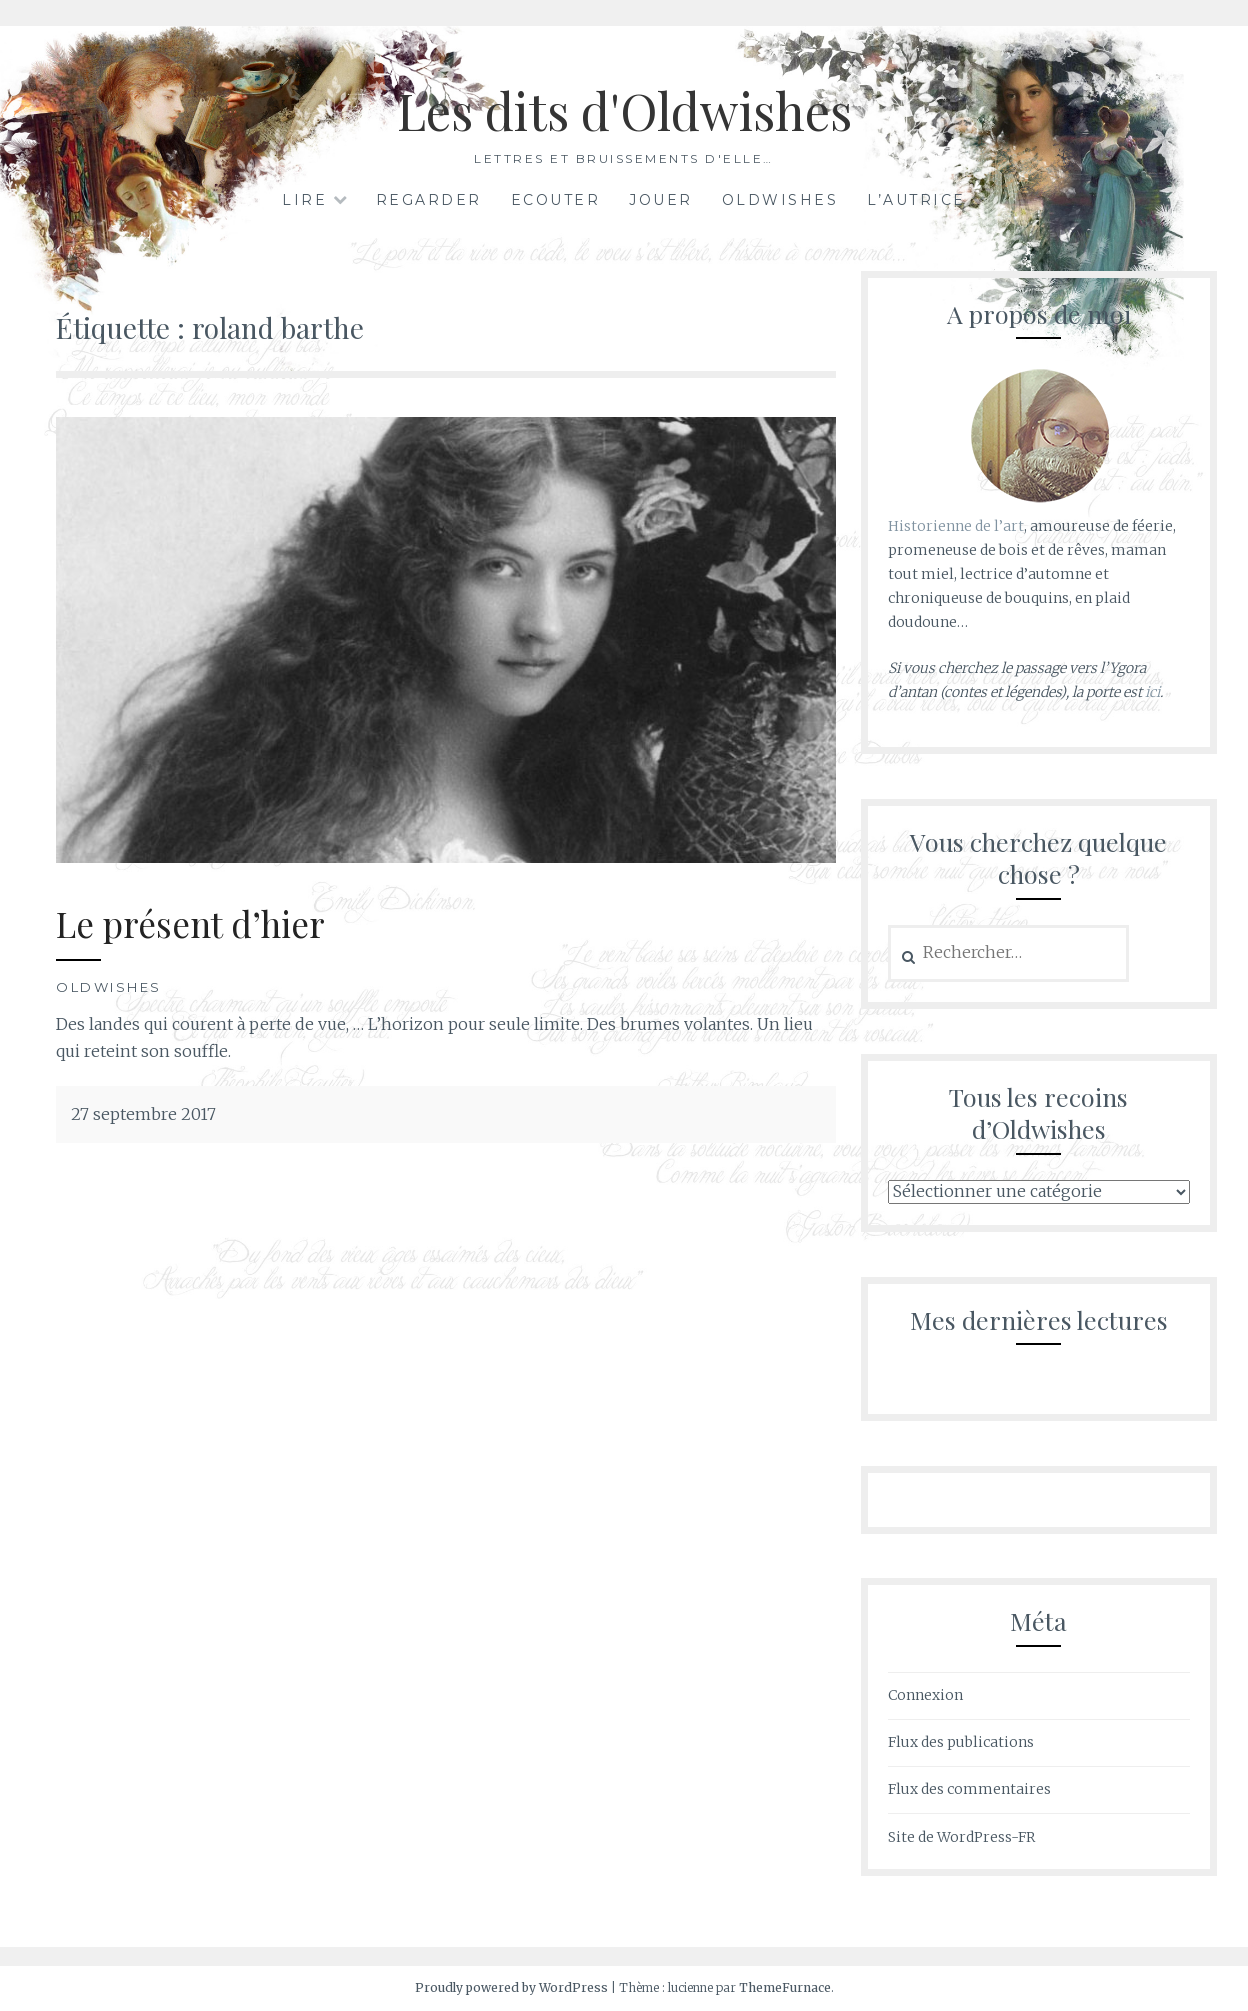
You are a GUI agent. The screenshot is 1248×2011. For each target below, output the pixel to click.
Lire (304, 200)
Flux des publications (961, 1742)
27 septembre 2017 (143, 1114)
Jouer (661, 200)
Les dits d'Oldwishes (624, 110)
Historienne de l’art (956, 526)
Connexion (925, 1695)
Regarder (429, 200)
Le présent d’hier (190, 923)
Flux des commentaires (969, 1789)
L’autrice (916, 200)
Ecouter (556, 200)
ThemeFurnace (785, 1987)
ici (1152, 692)
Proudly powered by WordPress (511, 1987)
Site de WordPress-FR (961, 1837)
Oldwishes (780, 200)
